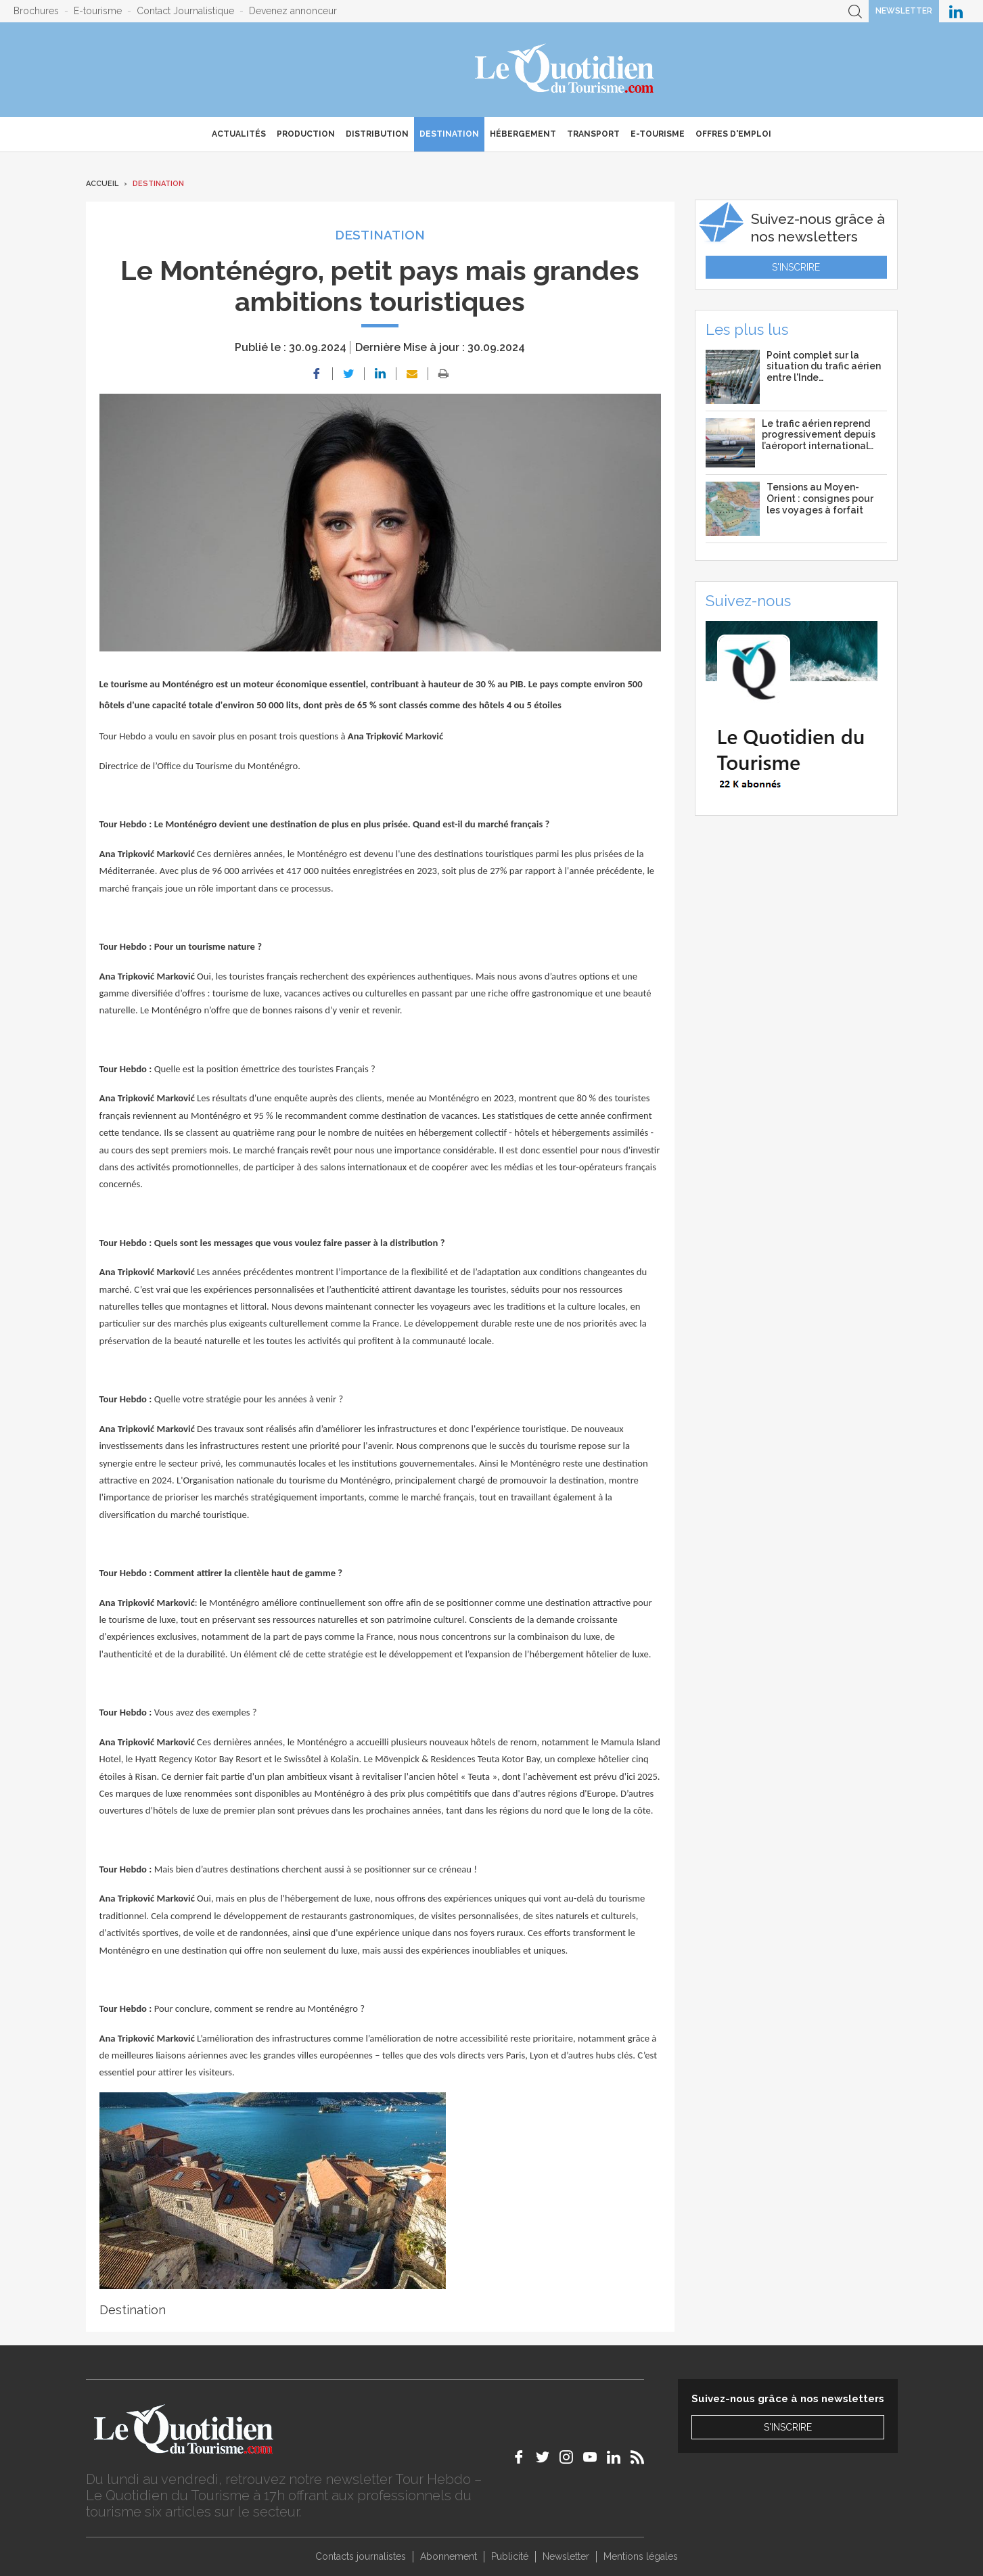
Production (306, 134)
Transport (593, 134)
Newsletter (903, 11)
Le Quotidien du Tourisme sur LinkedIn (956, 11)
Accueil (102, 183)
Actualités (239, 134)
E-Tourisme (658, 134)
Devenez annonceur (293, 10)
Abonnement (448, 2556)
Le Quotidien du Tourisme (565, 70)
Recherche (855, 11)
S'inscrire (796, 267)
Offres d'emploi (733, 134)
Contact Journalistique (185, 10)
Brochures (36, 10)
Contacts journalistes (360, 2556)
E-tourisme (98, 10)
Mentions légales (640, 2556)
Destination (449, 134)
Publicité (509, 2556)
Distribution (377, 134)
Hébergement (523, 134)
